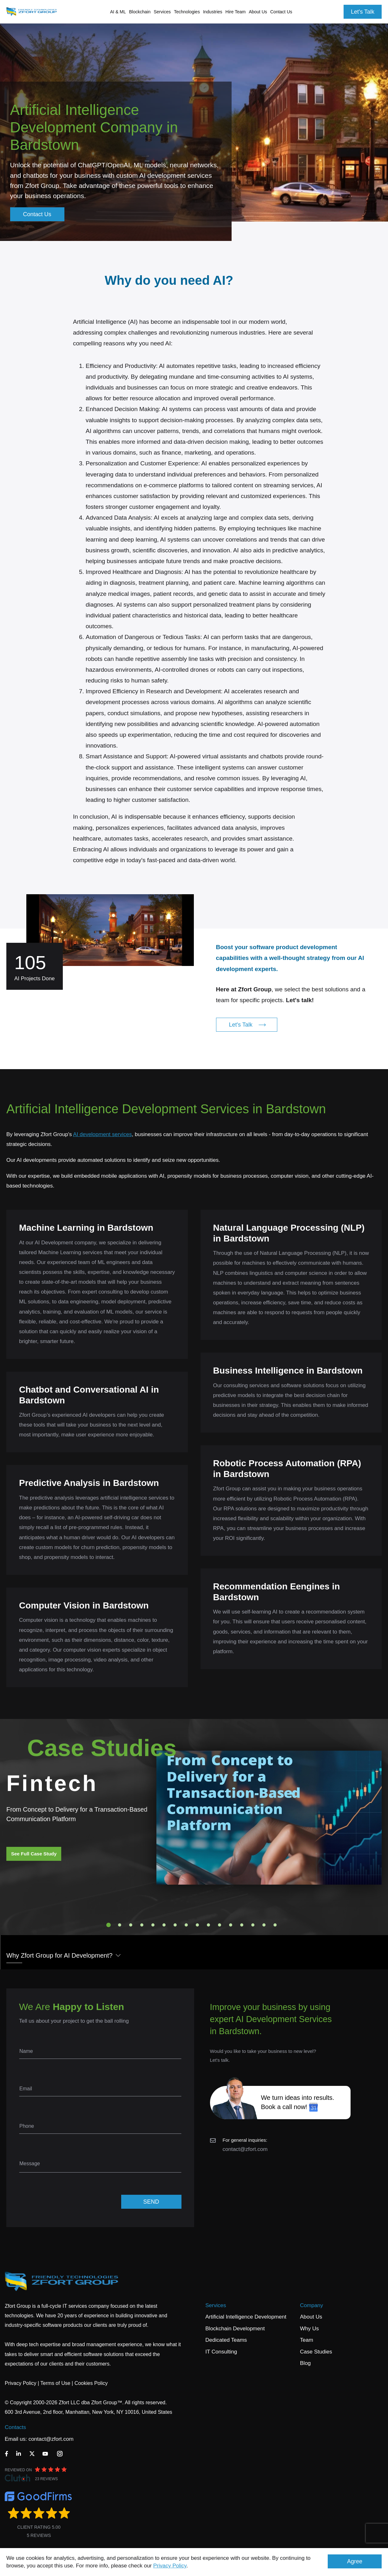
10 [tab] (208, 1925)
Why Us (309, 2329)
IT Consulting (221, 2352)
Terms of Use (55, 2383)
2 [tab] (119, 1925)
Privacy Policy (170, 2566)
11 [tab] (219, 1925)
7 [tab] (175, 1925)
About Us (311, 2317)
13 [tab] (241, 1925)
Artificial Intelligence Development (245, 2317)
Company (311, 2305)
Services (215, 2305)
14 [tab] (252, 1925)
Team (306, 2340)
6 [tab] (164, 1925)
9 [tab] (197, 1925)
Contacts (15, 2427)
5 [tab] (153, 1925)
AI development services (102, 1134)
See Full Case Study (33, 1853)
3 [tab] (130, 1925)
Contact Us (281, 11)
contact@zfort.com (245, 2149)
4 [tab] (141, 1925)
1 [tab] (108, 1925)
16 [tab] (275, 1925)
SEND (151, 2202)
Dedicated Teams (226, 2340)
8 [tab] (186, 1925)
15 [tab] (264, 1925)
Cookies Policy (91, 2383)
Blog (305, 2363)
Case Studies (316, 2352)
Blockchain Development (235, 2329)
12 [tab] (230, 1925)
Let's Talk (362, 12)
